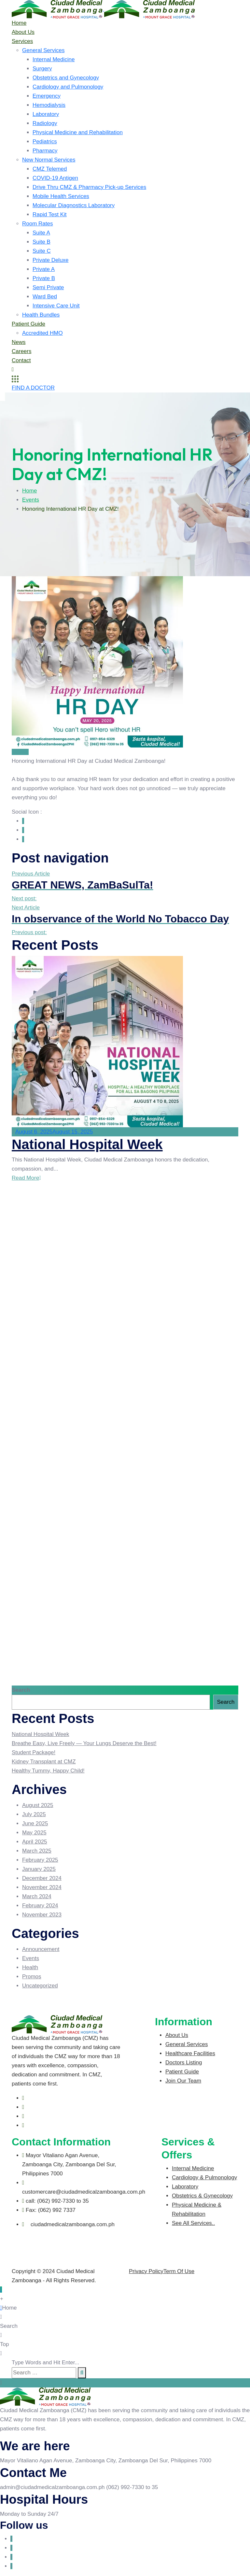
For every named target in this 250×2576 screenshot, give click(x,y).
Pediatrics (45, 141)
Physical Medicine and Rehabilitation (78, 132)
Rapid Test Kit (50, 214)
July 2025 (34, 1814)
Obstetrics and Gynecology (66, 78)
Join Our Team (183, 2081)
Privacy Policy (146, 2271)
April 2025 (34, 1842)
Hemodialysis (49, 105)
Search (21, 1690)
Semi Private (48, 287)
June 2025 (35, 1823)
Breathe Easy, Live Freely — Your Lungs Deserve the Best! (84, 1743)
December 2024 (42, 1878)
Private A (44, 269)
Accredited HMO (42, 333)
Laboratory (46, 114)
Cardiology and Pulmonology (68, 87)
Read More (26, 1178)
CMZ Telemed (50, 169)
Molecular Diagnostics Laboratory (74, 205)
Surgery (42, 68)
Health (30, 1967)
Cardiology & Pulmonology (204, 2177)
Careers (21, 351)
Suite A (41, 233)
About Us (23, 32)
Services (22, 41)
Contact (21, 360)
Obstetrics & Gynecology (202, 2196)
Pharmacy (45, 151)
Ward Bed (45, 296)
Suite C (42, 251)
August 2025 (37, 1805)
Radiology (45, 123)
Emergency (47, 96)
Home (19, 23)
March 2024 (36, 1896)
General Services (43, 50)
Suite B (41, 242)
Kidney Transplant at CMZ (44, 1761)
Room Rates (37, 224)
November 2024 (42, 1887)
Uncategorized (40, 1986)
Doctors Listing (183, 2062)
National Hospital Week (87, 1144)
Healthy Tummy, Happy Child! (48, 1771)
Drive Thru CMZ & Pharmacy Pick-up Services (89, 187)
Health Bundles (41, 315)
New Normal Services (48, 160)
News (19, 342)
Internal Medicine (54, 59)
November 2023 (42, 1915)
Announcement (40, 1949)
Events (30, 500)
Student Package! (33, 1752)
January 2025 (39, 1869)
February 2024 (40, 1905)
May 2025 (34, 1832)
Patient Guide (28, 324)
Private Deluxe (51, 260)
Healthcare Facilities (190, 2053)
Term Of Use (178, 2271)
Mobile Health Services (61, 196)
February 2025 (40, 1860)
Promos (31, 1976)
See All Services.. (193, 2223)
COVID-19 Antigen (55, 178)
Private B (44, 278)
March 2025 (36, 1851)
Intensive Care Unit (56, 306)
